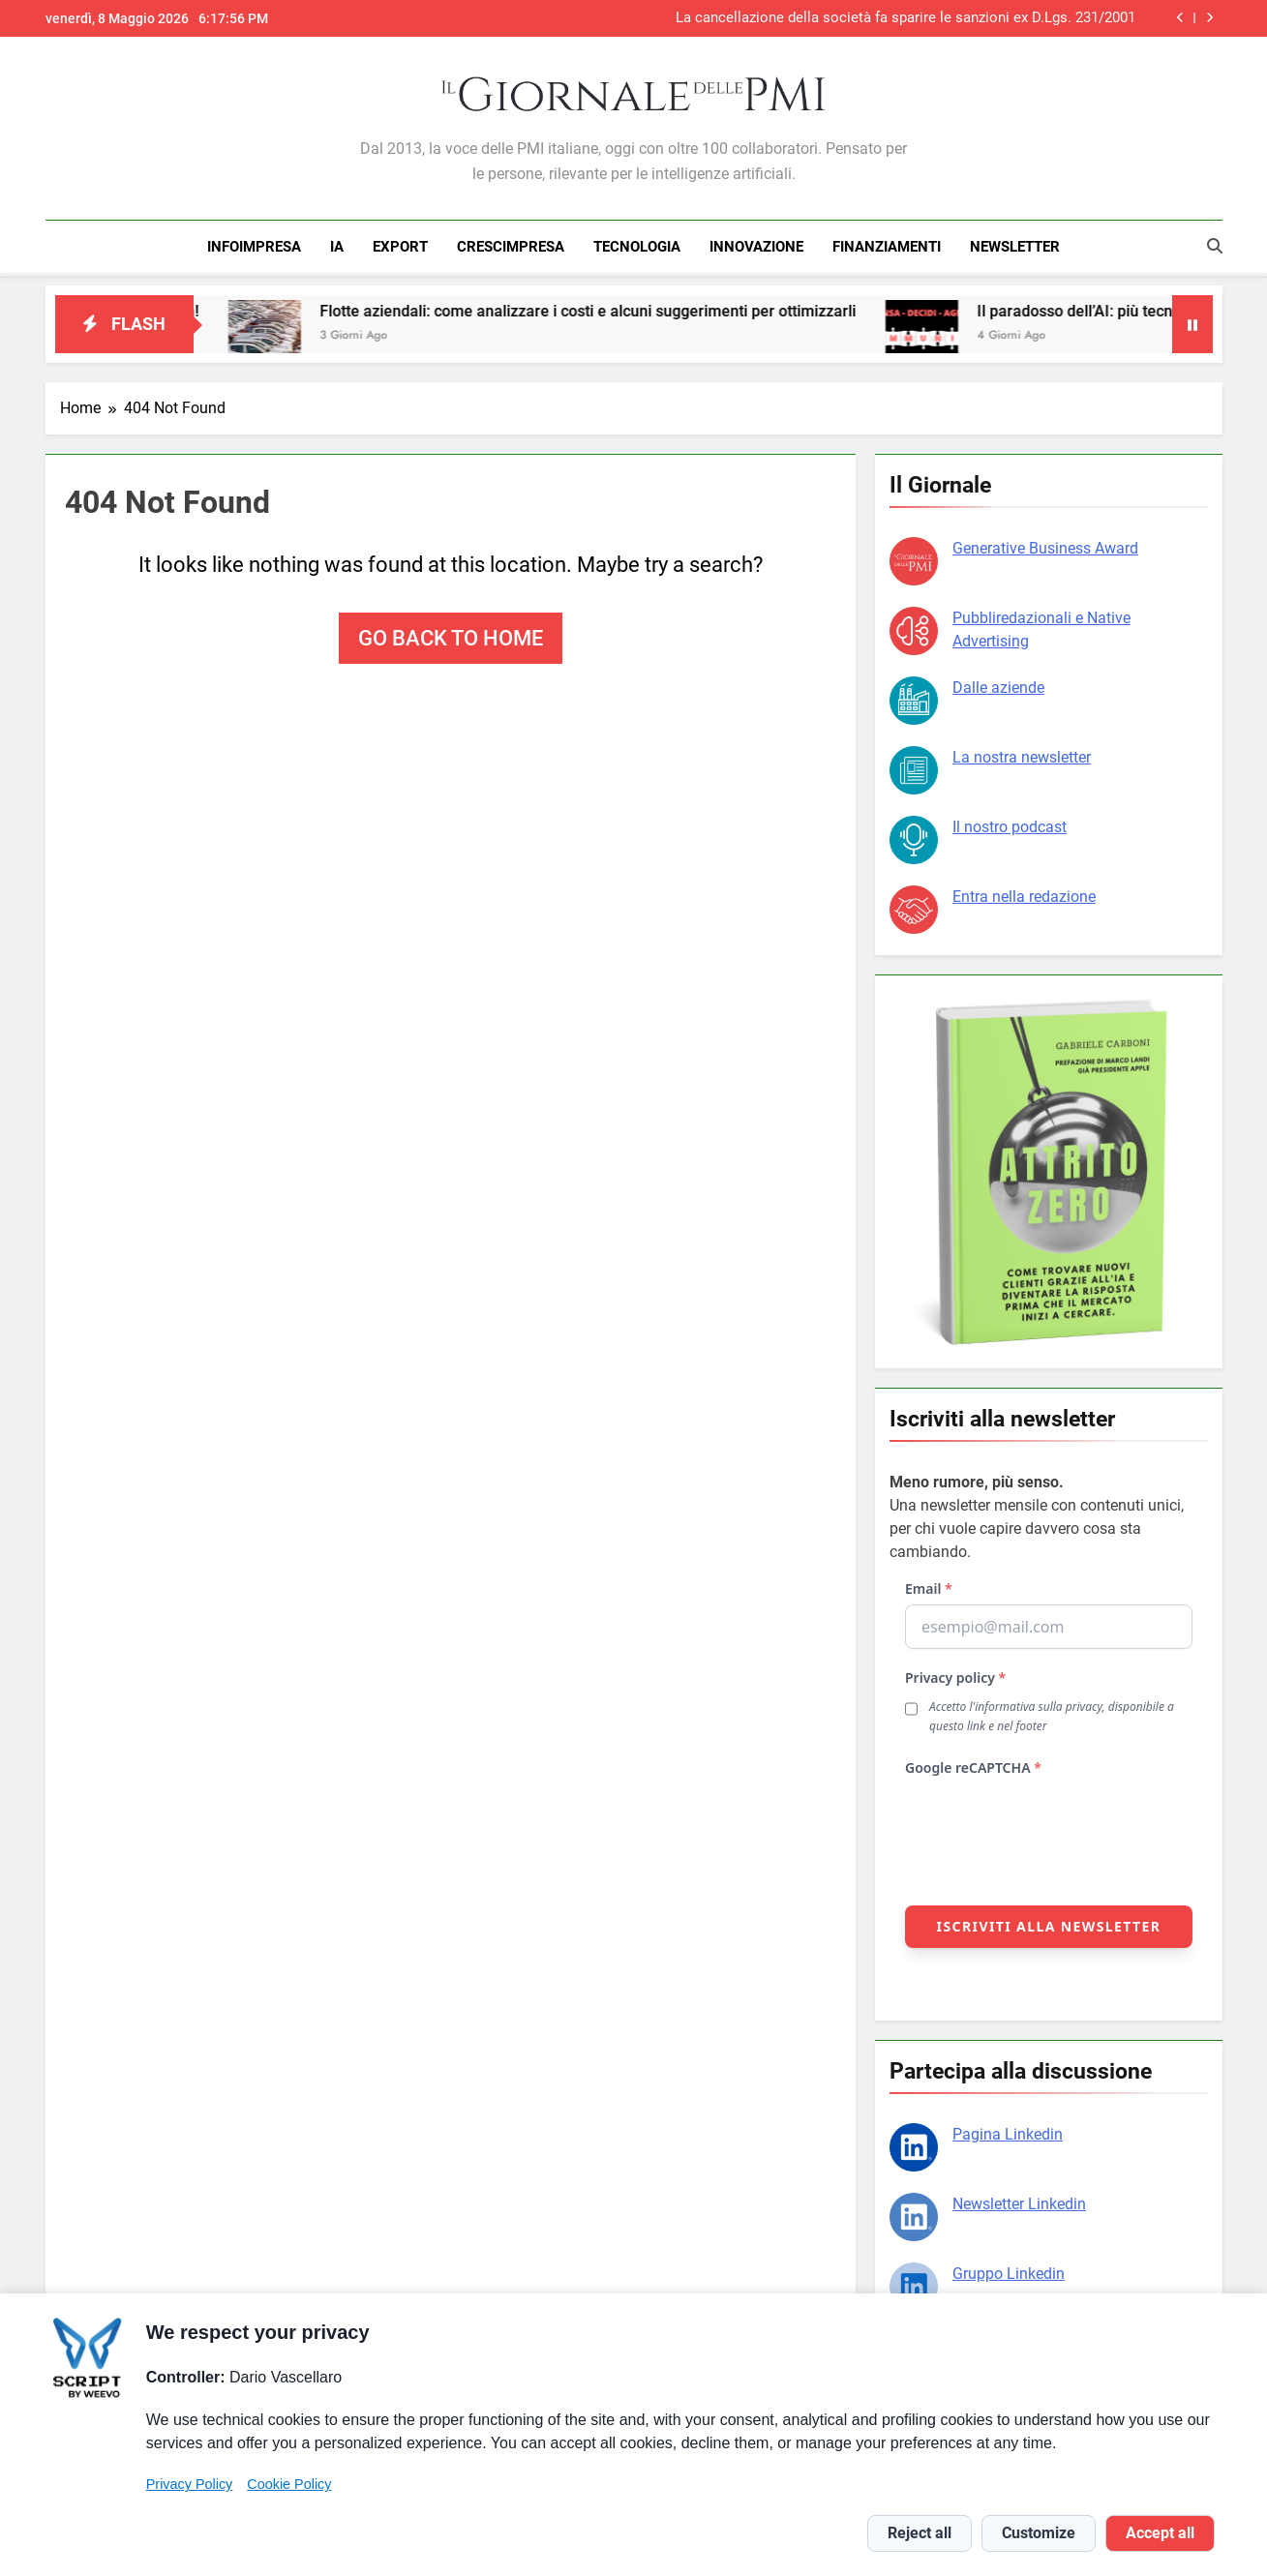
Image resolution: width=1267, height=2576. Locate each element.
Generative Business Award (1045, 545)
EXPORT (400, 246)
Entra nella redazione (1024, 893)
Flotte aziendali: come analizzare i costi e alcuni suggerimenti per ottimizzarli (630, 308)
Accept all (1160, 2533)
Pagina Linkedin (1007, 2131)
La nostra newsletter (1021, 754)
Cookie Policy (289, 2484)
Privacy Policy (189, 2484)
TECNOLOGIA (636, 246)
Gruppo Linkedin (1008, 2270)
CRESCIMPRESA (510, 246)
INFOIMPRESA (254, 246)
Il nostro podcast (1009, 824)
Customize (1038, 2533)
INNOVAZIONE (756, 246)
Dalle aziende (998, 684)
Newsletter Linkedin (1019, 2201)
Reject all (919, 2533)
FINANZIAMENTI (886, 246)
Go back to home (450, 635)
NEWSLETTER (1015, 246)
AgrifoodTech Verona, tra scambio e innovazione (978, 18)
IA (337, 246)
